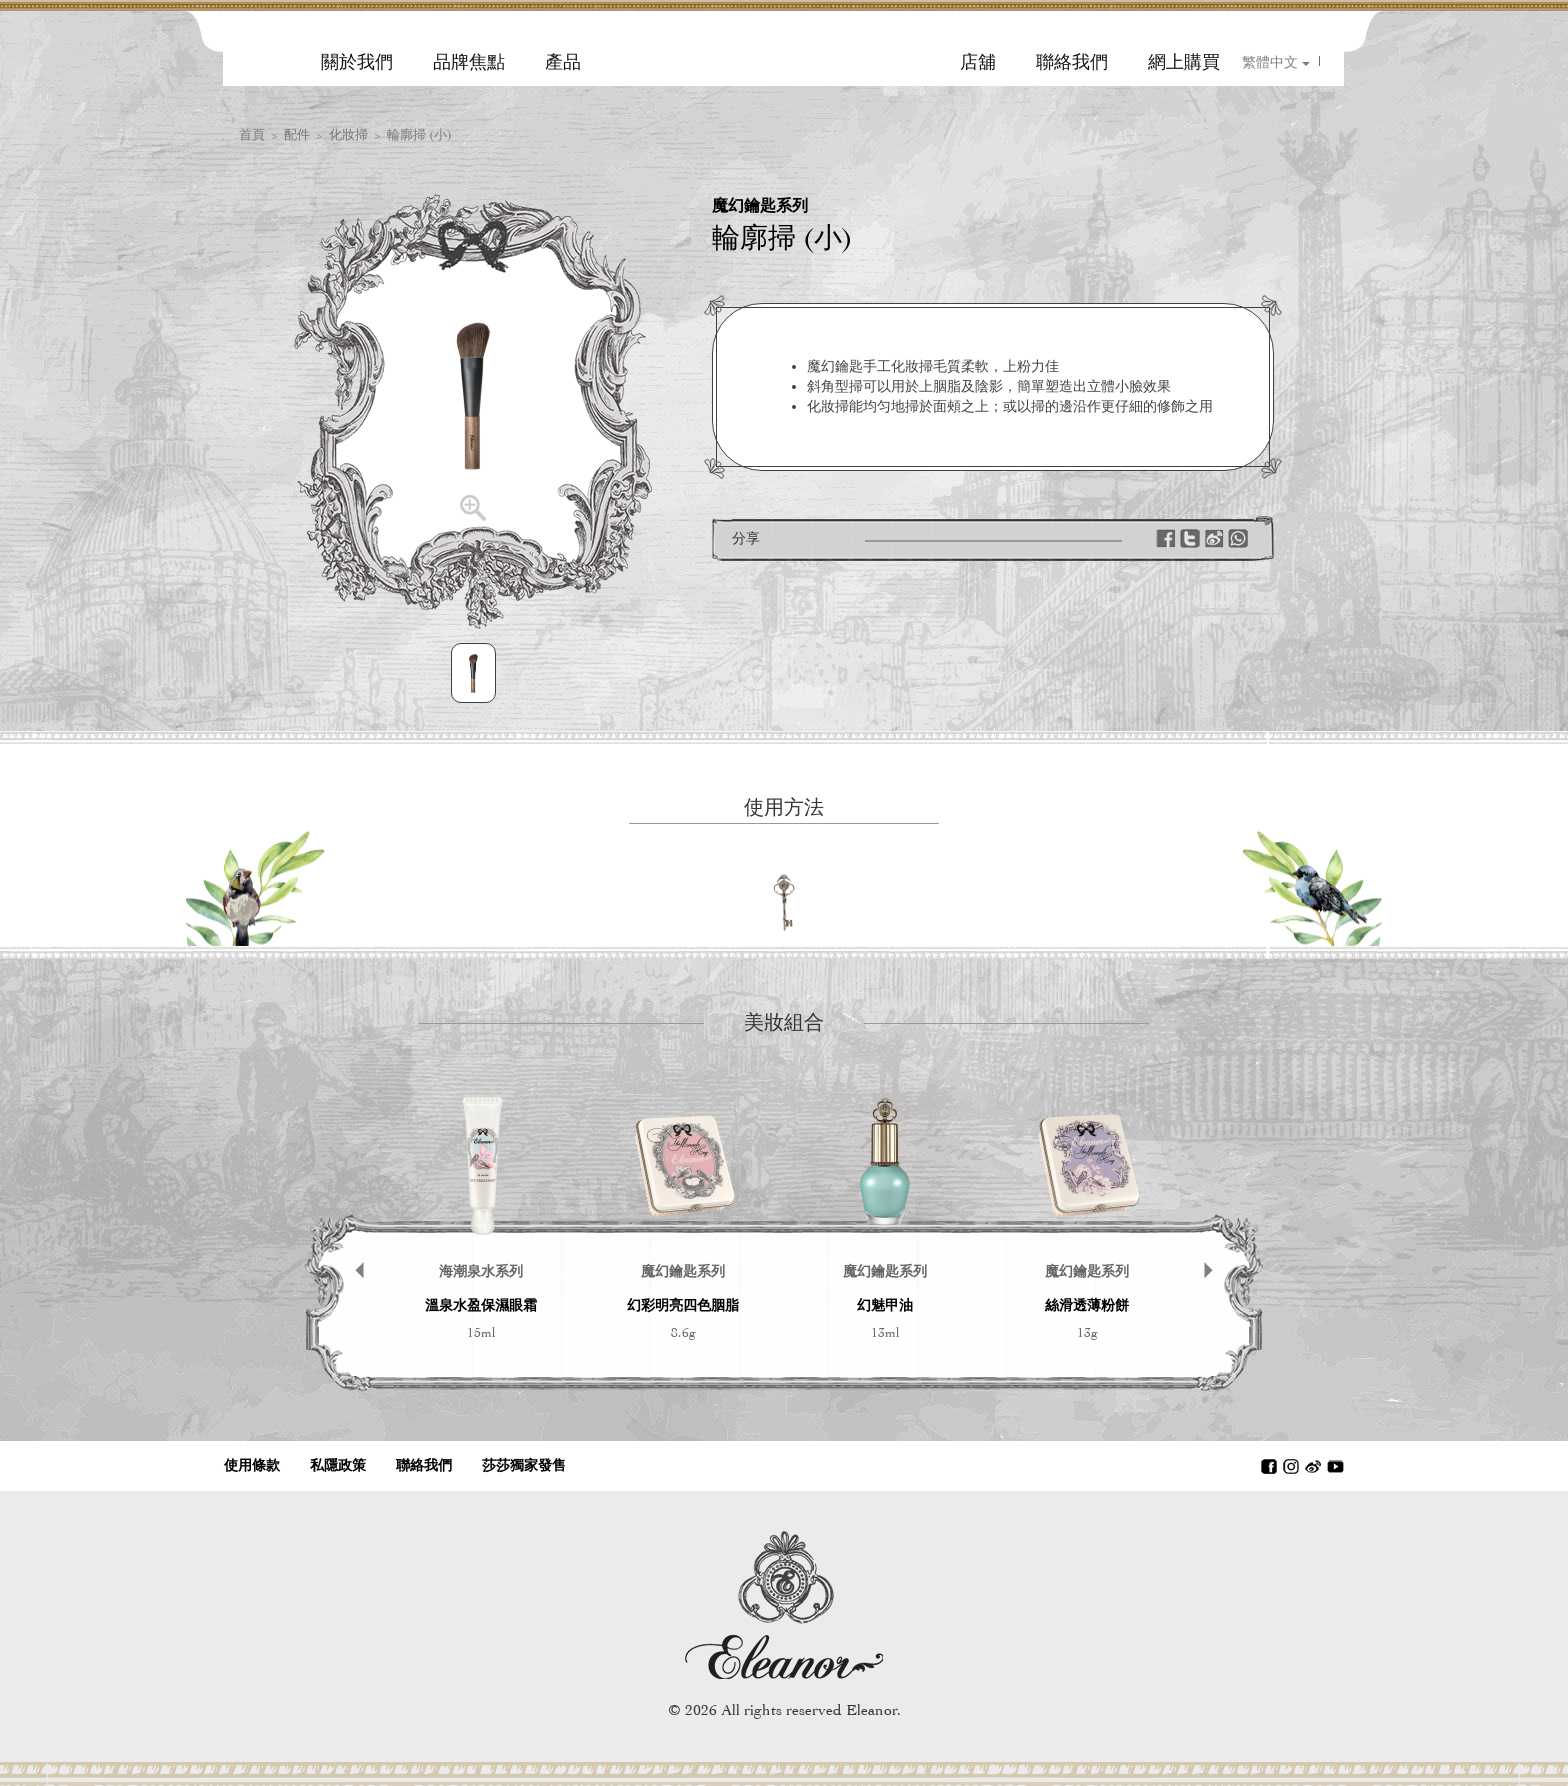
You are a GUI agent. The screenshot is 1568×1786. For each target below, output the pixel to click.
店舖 (978, 62)
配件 (297, 134)
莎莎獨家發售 (524, 1465)
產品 (563, 62)
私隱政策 (338, 1465)
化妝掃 (348, 134)
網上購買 (1184, 62)
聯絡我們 (1072, 62)
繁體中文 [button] (1276, 62)
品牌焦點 (469, 62)
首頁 (252, 134)
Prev (349, 1239)
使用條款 (252, 1465)
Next (1218, 1239)
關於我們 (357, 62)
